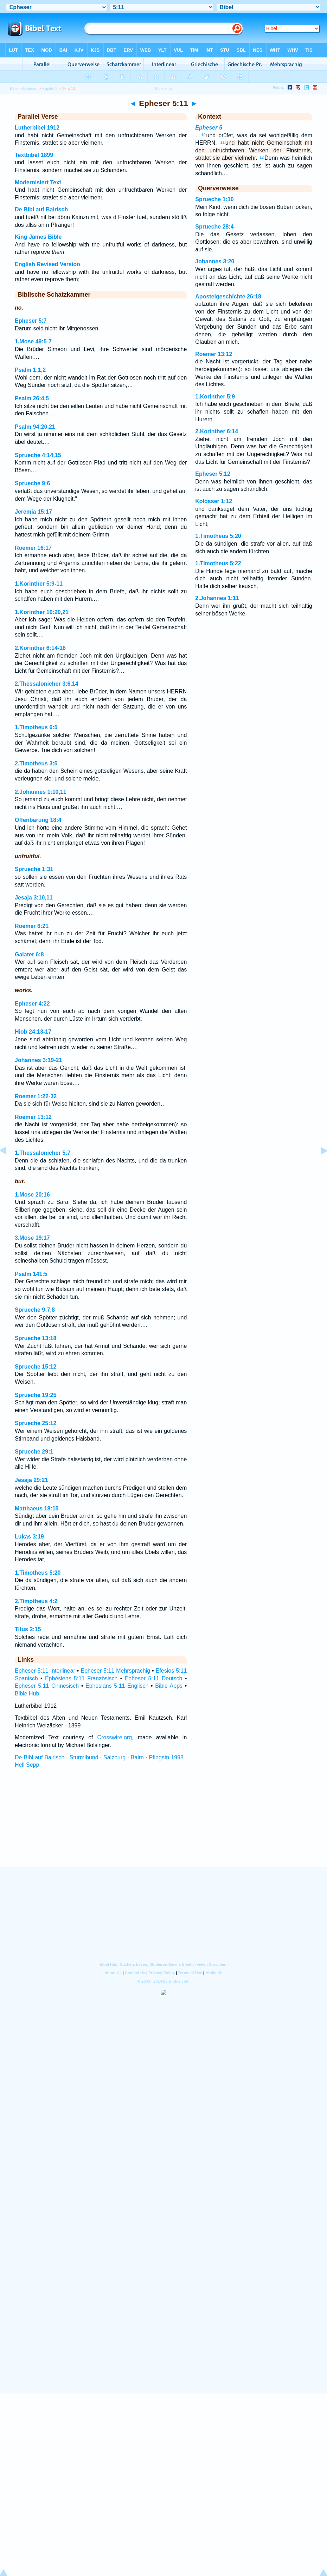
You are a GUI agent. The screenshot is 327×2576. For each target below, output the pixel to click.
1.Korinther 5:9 (215, 397)
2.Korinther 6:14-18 (40, 648)
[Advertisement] (163, 1824)
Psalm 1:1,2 (30, 370)
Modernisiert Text (38, 182)
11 (222, 142)
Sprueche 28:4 (214, 227)
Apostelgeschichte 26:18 (228, 296)
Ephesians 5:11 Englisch (117, 1686)
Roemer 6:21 (32, 926)
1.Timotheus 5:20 (37, 1573)
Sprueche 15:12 (35, 1367)
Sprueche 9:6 (32, 483)
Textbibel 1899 (34, 155)
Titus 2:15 (28, 1629)
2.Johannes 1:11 (217, 598)
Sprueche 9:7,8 (35, 1310)
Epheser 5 (208, 128)
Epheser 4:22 (32, 1004)
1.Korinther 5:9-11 (39, 584)
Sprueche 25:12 (35, 1423)
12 (261, 157)
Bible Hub (27, 1694)
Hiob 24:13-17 (33, 1032)
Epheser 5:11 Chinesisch (47, 1686)
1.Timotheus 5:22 (218, 563)
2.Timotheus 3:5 (36, 763)
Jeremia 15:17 (33, 512)
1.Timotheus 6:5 (36, 727)
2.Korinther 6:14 (216, 431)
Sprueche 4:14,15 (38, 455)
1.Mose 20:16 (32, 1195)
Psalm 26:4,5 (32, 398)
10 (203, 135)
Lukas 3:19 (29, 1537)
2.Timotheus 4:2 (36, 1601)
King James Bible (38, 237)
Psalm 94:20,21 (35, 427)
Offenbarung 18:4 (38, 820)
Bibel (14, 88)
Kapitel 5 (50, 88)
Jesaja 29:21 (31, 1480)
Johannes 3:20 (214, 261)
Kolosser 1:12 (213, 501)
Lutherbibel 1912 (37, 128)
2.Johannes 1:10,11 (40, 792)
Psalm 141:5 (31, 1274)
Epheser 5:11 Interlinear (45, 1671)
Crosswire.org (114, 1737)
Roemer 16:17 (33, 548)
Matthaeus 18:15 (37, 1508)
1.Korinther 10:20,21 (42, 612)
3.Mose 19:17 (32, 1238)
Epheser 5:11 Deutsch (153, 1678)
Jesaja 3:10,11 (34, 898)
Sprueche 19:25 (35, 1395)
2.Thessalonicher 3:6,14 (46, 684)
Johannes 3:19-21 (38, 1060)
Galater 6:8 (29, 954)
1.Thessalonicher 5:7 (42, 1153)
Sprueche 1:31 (34, 869)
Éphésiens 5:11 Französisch (81, 1678)
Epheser (30, 88)
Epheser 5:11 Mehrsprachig (115, 1671)
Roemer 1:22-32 (36, 1096)
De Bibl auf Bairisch (41, 209)
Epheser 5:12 (212, 474)
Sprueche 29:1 (34, 1452)
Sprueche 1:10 (214, 199)
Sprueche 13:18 (35, 1338)
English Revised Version (47, 264)
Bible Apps (168, 1686)
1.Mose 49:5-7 (33, 341)
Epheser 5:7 (31, 321)
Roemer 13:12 (33, 1117)
